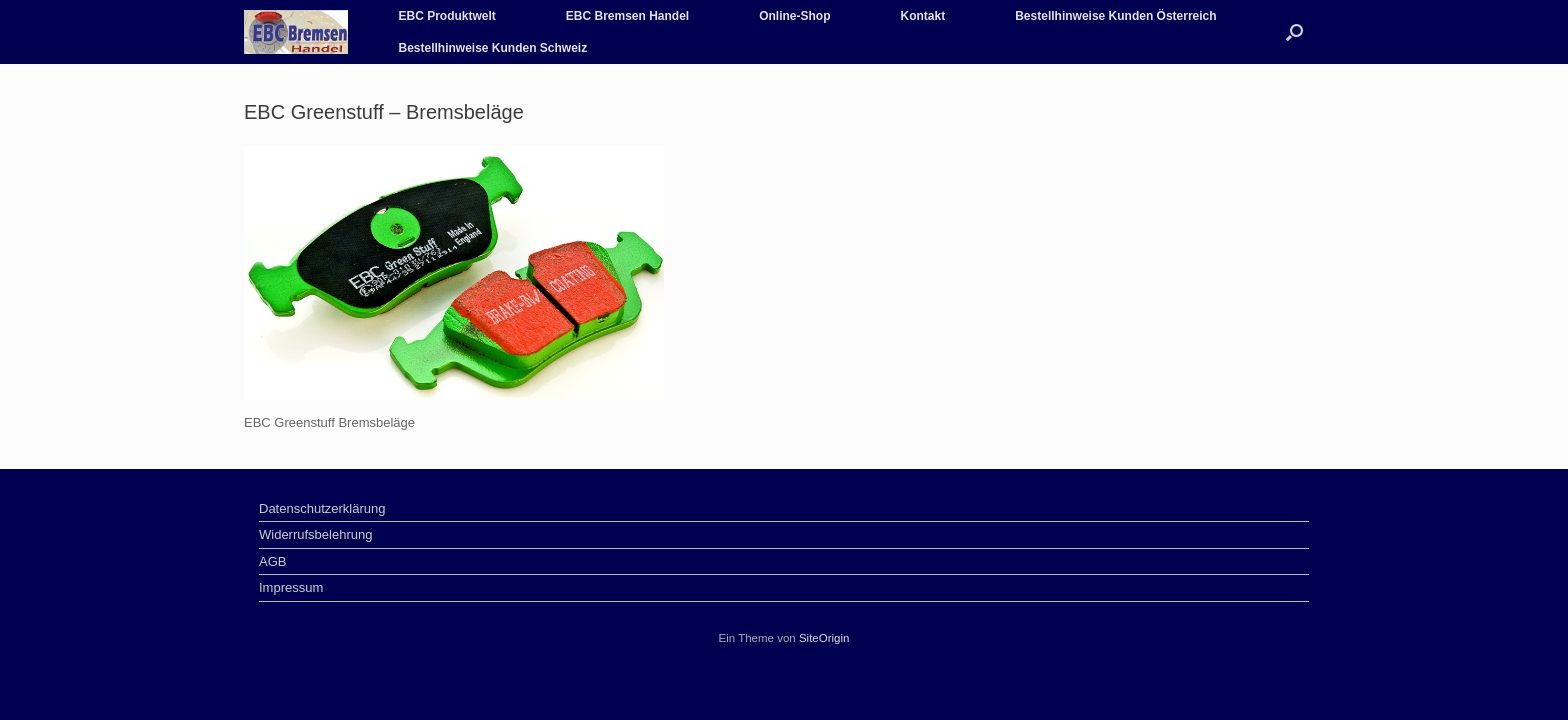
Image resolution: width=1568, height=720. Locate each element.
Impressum (291, 587)
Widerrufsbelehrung (315, 534)
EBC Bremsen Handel (627, 16)
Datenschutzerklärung (322, 508)
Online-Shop (794, 16)
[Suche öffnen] (1294, 32)
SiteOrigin (824, 638)
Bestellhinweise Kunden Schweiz (492, 48)
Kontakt (923, 16)
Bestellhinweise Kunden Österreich (1115, 16)
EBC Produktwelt (446, 16)
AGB (272, 561)
